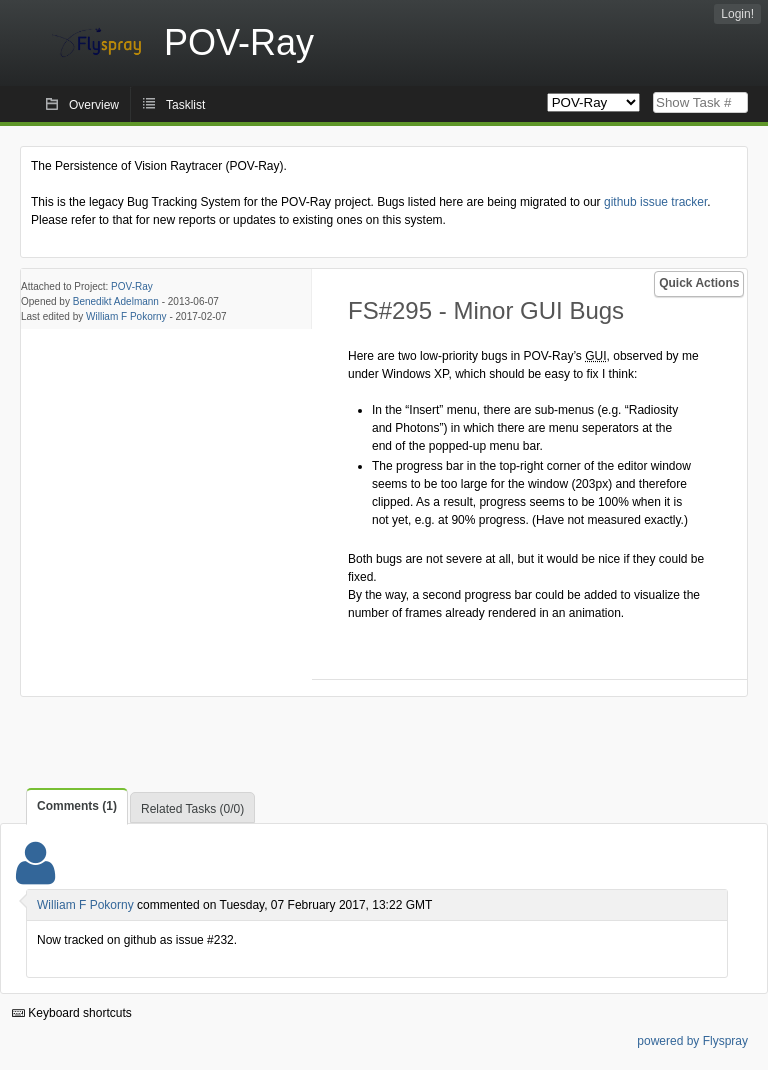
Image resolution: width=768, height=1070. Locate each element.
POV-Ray (132, 286)
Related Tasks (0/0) (192, 809)
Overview (94, 105)
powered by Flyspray (692, 1041)
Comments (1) (77, 806)
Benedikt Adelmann (116, 301)
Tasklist (185, 105)
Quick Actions (699, 283)
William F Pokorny (126, 316)
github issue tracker (655, 202)
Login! (737, 14)
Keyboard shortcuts (72, 1013)
